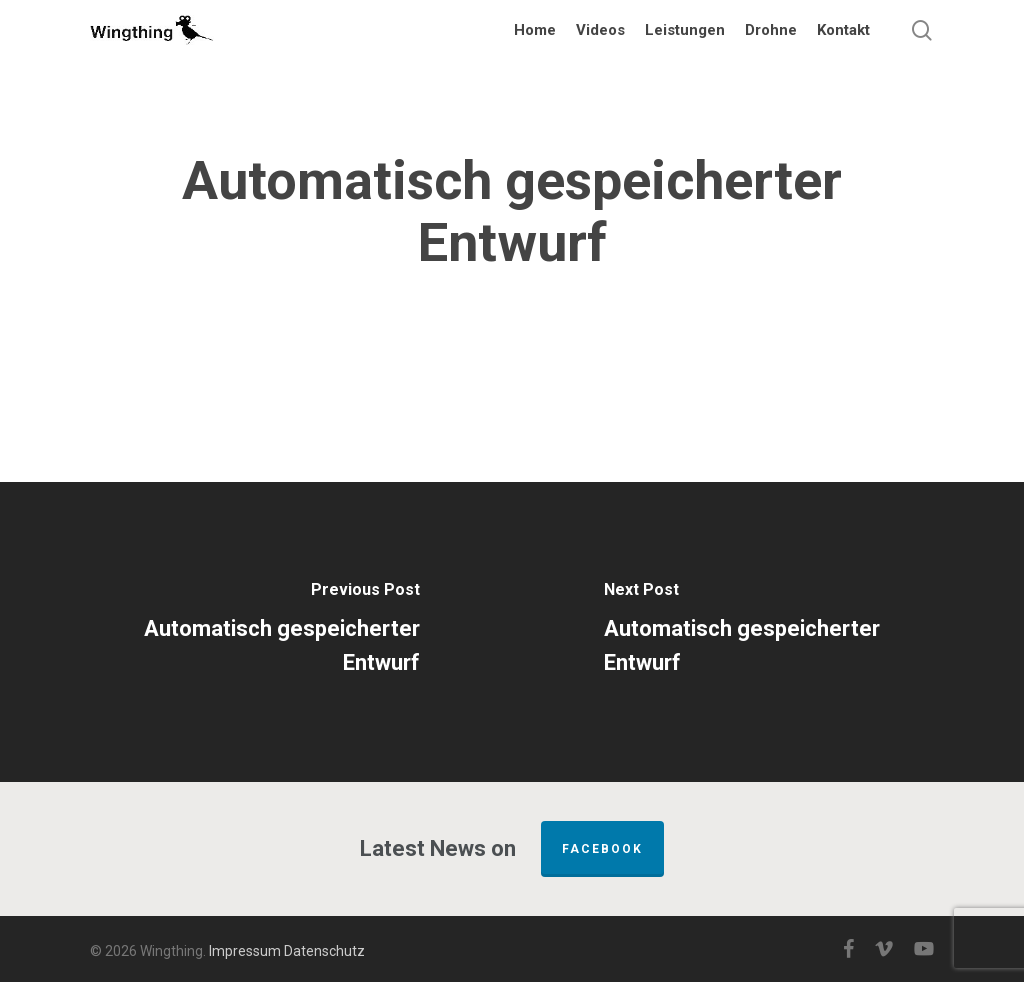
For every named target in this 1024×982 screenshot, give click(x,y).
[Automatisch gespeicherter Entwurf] (256, 632)
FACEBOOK (602, 849)
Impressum (245, 951)
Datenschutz (324, 951)
